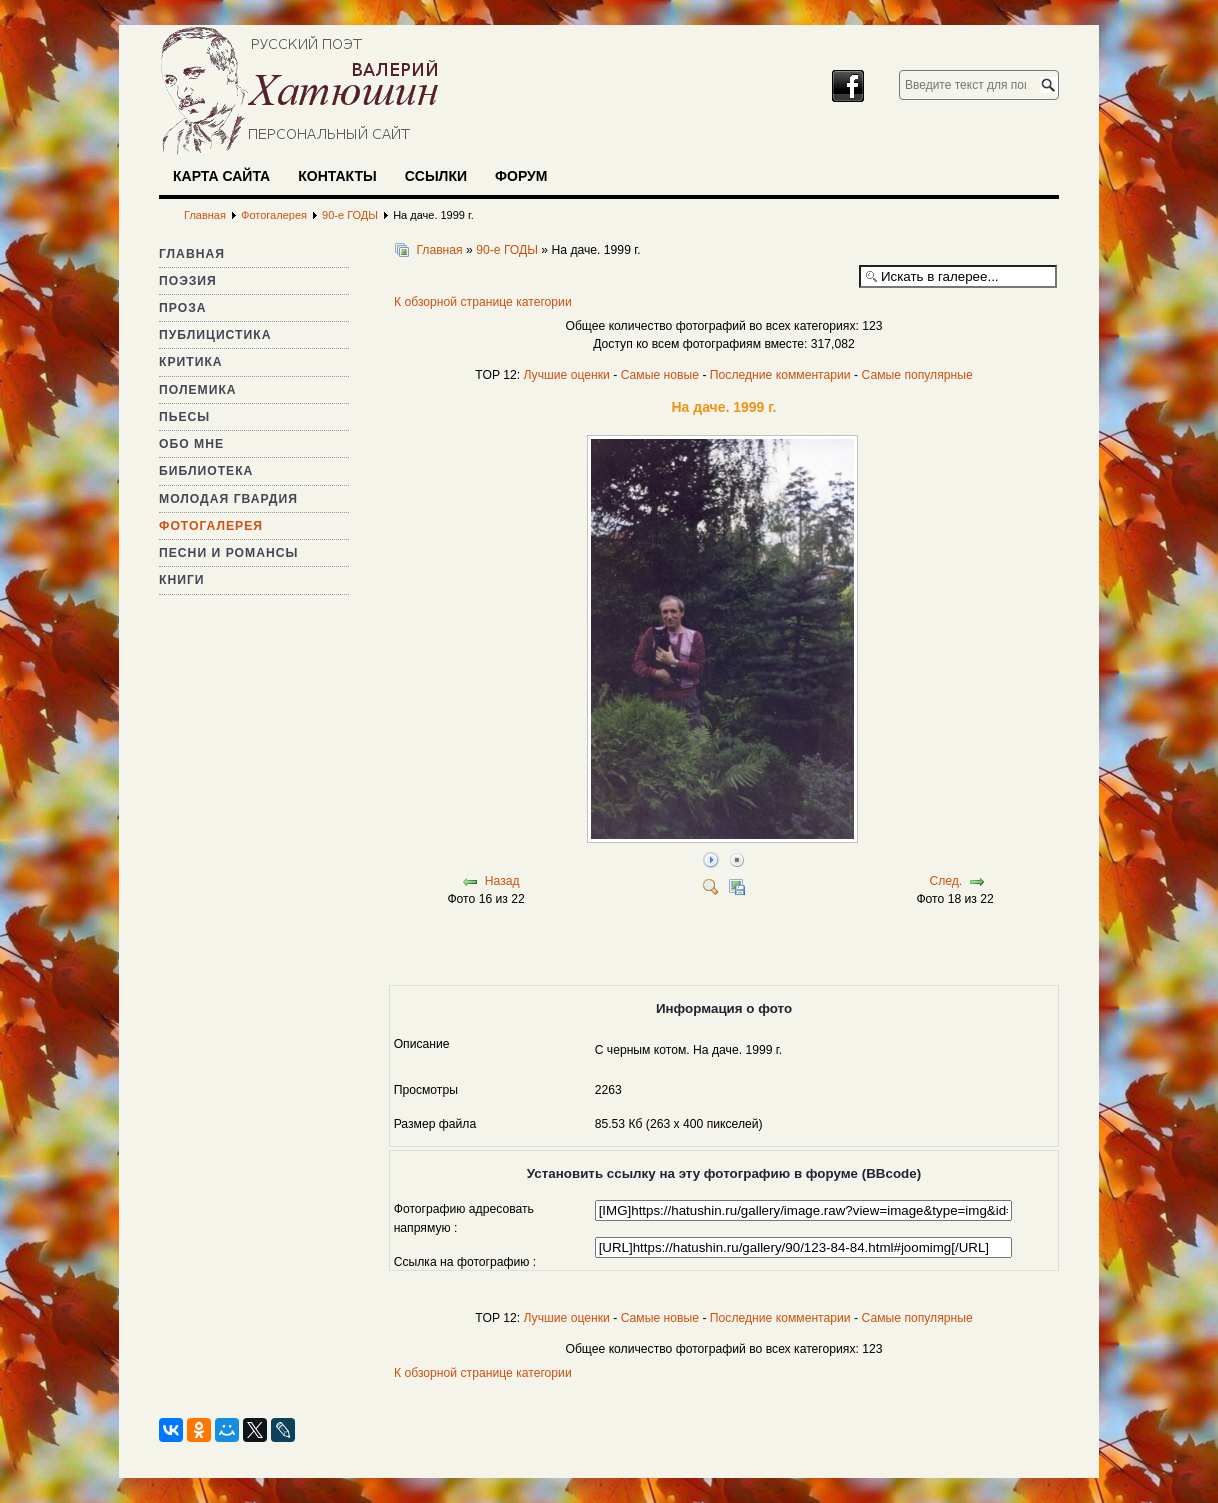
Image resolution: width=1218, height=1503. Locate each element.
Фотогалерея (211, 526)
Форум (521, 176)
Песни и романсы (228, 553)
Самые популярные (916, 375)
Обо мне (191, 444)
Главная (192, 254)
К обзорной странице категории (483, 302)
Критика (191, 362)
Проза (183, 308)
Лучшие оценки (566, 375)
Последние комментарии (780, 375)
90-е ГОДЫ (507, 250)
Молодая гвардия (228, 499)
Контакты (337, 176)
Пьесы (184, 417)
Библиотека (206, 471)
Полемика (198, 390)
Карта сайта (221, 176)
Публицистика (215, 335)
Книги (182, 580)
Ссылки (436, 176)
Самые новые (660, 375)
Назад (502, 881)
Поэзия (188, 281)
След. (945, 881)
